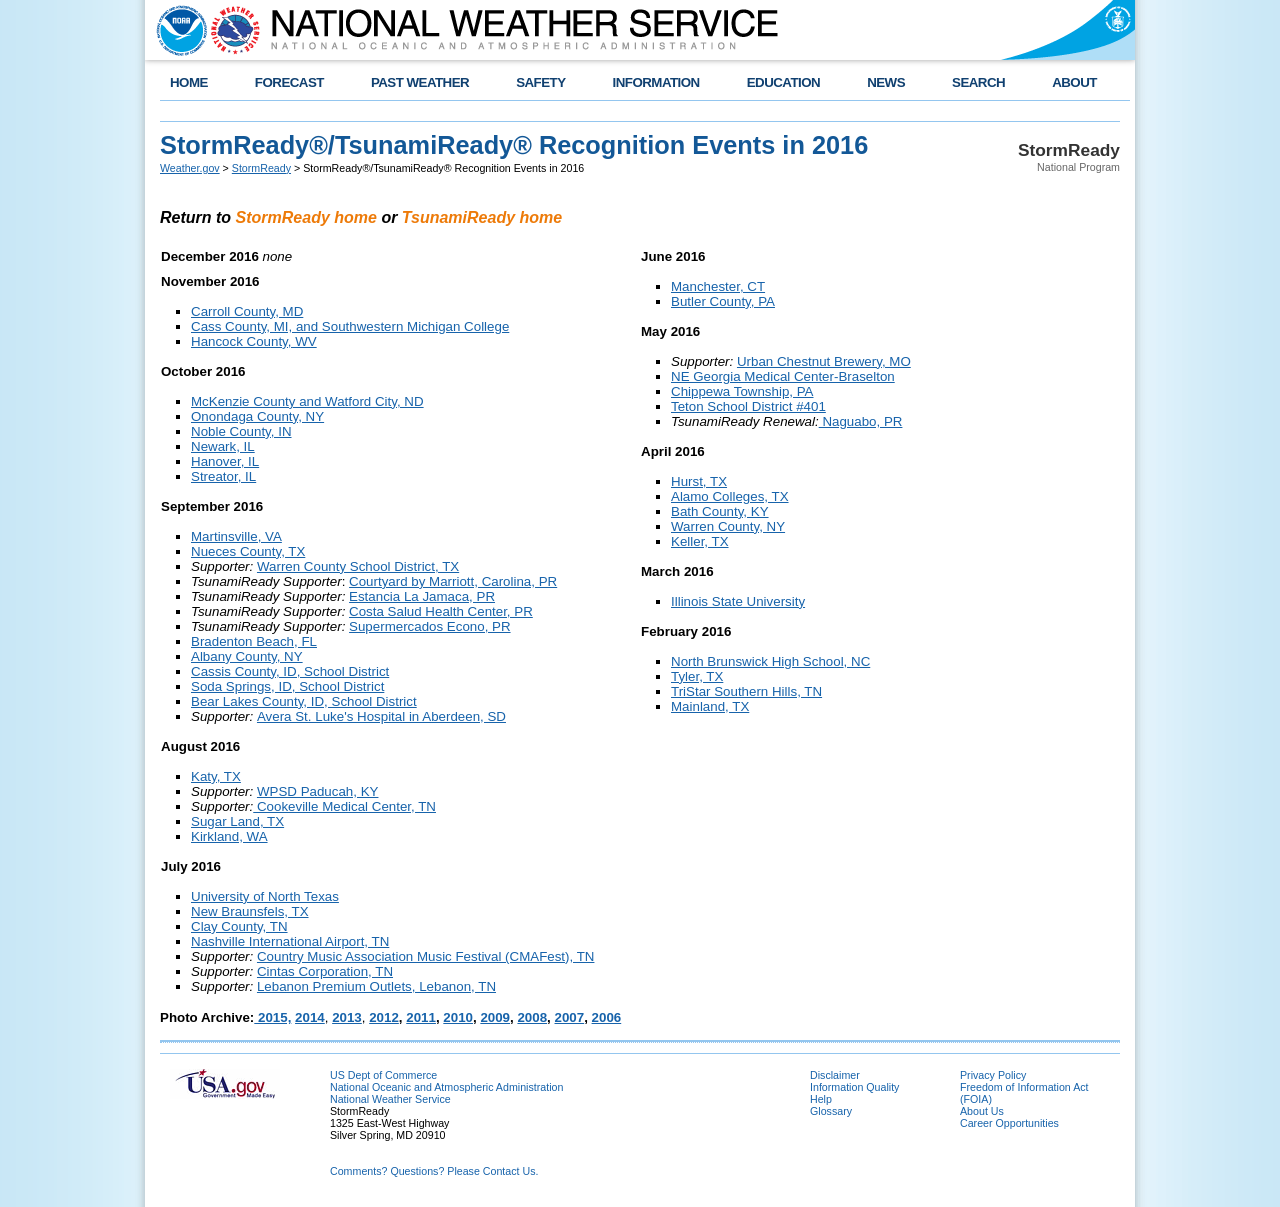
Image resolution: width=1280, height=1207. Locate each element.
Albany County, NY (247, 656)
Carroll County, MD (247, 311)
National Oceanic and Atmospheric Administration (446, 1087)
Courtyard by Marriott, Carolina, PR (453, 581)
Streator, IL (223, 476)
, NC (857, 661)
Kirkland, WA (229, 836)
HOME (189, 82)
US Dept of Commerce (383, 1075)
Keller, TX (700, 541)
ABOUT (1074, 82)
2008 (532, 1017)
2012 (384, 1017)
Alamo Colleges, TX (730, 496)
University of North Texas (265, 896)
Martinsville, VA (236, 536)
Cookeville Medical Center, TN (344, 806)
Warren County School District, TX (358, 566)
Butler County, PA (723, 301)
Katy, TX (216, 776)
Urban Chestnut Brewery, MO (824, 361)
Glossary (831, 1111)
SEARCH (978, 82)
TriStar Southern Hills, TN (746, 691)
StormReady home (306, 217)
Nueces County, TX (248, 551)
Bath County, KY (720, 511)
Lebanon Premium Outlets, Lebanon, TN (376, 986)
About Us (982, 1111)
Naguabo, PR (861, 421)
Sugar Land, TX (237, 821)
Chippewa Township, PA (742, 391)
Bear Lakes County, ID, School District (304, 701)
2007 (570, 1017)
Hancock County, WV (254, 341)
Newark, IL (223, 446)
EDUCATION (783, 82)
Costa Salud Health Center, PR (441, 611)
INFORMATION (656, 82)
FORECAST (289, 82)
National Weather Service (390, 1099)
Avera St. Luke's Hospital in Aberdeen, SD (381, 716)
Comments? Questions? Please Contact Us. (434, 1171)
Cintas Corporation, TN (325, 971)
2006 (607, 1017)
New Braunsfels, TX (250, 911)
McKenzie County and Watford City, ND (307, 401)
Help (821, 1099)
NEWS (886, 82)
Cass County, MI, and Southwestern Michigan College (350, 326)
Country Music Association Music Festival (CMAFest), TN (425, 956)
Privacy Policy (993, 1075)
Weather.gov (190, 168)
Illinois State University (738, 601)
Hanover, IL (225, 461)
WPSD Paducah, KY (318, 791)
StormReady (261, 168)
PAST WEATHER (420, 82)
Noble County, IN (241, 431)
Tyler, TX (697, 676)
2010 (458, 1017)
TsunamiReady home (482, 217)
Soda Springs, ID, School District (287, 686)
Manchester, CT (718, 286)
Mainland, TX (710, 706)
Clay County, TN (239, 926)
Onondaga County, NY (257, 416)
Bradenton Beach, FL (254, 641)
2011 (421, 1017)
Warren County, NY (728, 526)
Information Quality (854, 1087)
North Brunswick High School (757, 661)
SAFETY (540, 82)
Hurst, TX (699, 481)
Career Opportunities (1009, 1123)
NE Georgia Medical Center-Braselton (783, 376)
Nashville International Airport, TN (290, 941)
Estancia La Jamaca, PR (422, 596)
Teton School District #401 (748, 406)
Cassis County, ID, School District (290, 671)
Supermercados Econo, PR (430, 626)
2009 (495, 1017)
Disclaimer (835, 1075)
